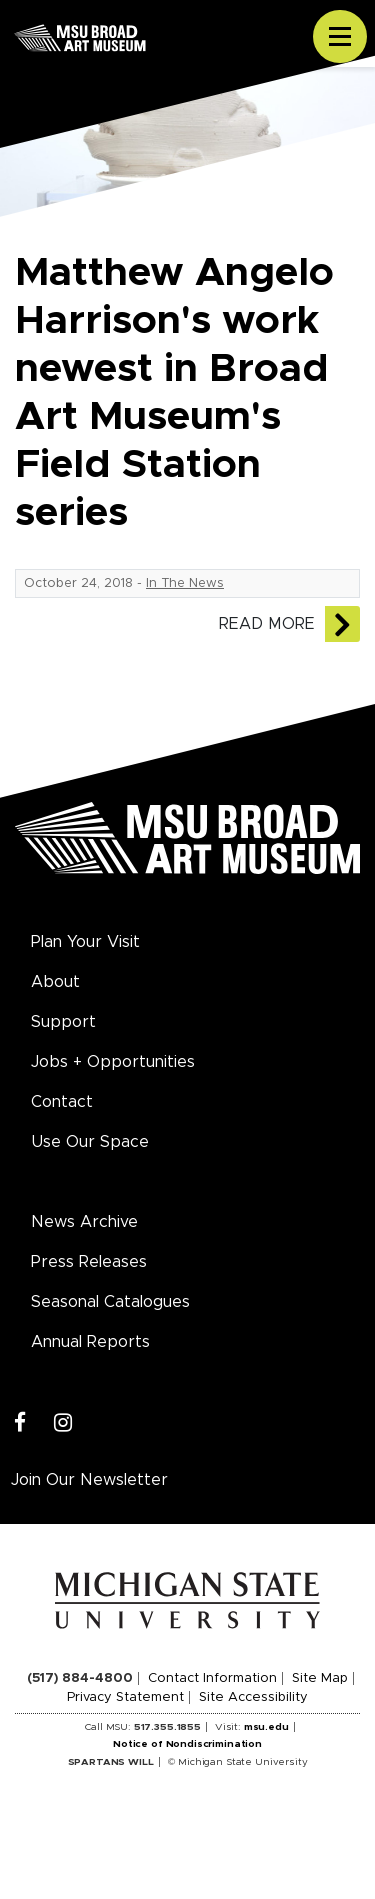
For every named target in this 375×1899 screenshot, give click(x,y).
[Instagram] (63, 1423)
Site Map (320, 1678)
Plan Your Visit (85, 942)
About (55, 982)
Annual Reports (90, 1342)
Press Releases (89, 1262)
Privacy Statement (125, 1697)
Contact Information (212, 1678)
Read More (267, 624)
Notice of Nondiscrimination (187, 1744)
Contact (62, 1102)
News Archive (84, 1222)
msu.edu (266, 1727)
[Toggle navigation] (340, 37)
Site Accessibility (253, 1697)
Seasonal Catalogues (110, 1302)
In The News (185, 583)
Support (63, 1022)
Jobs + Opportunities (113, 1062)
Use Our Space (90, 1142)
